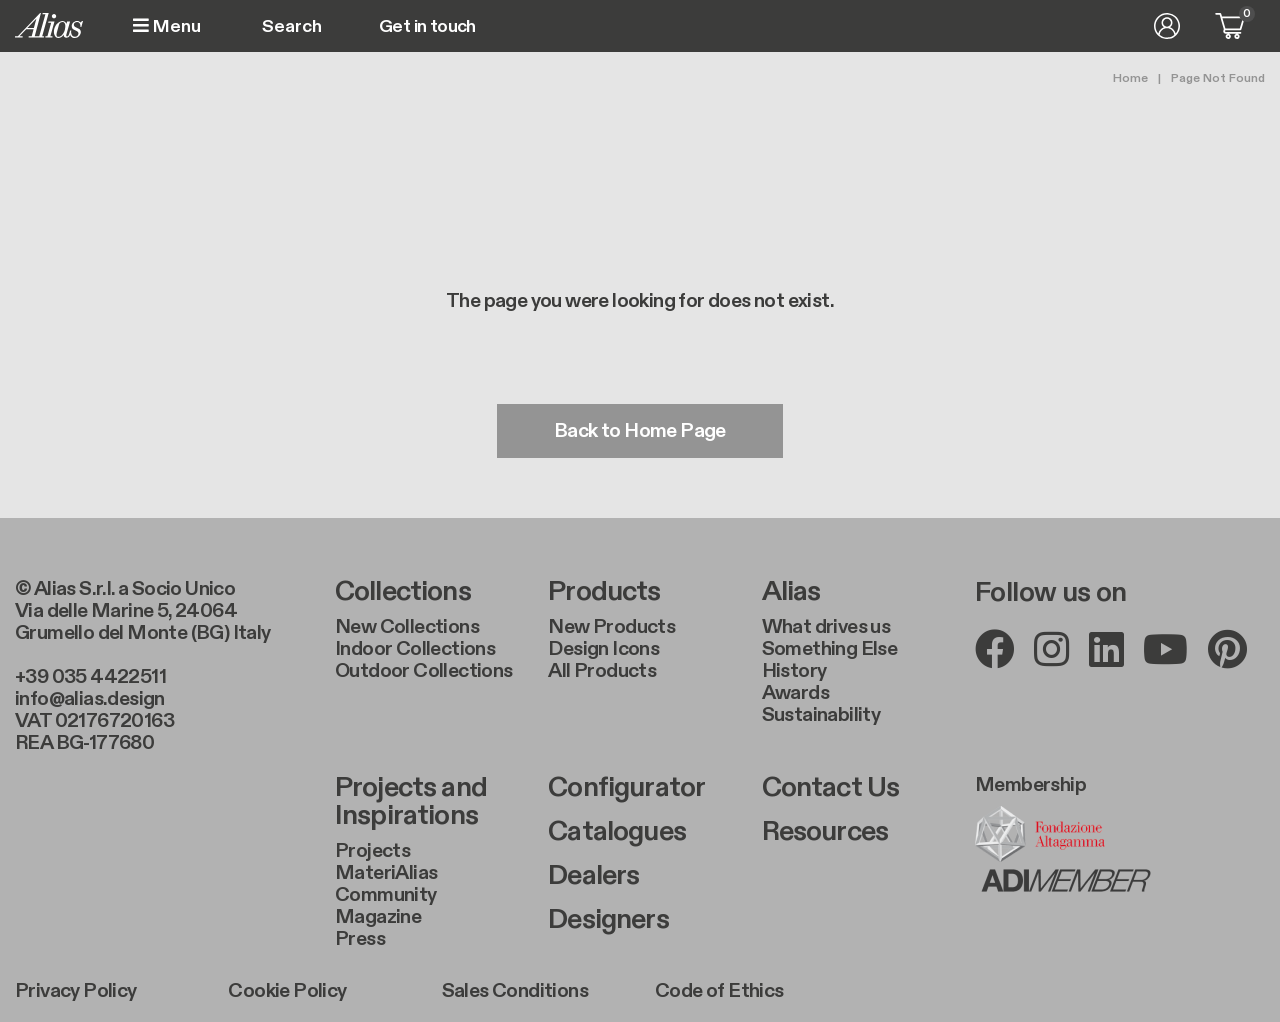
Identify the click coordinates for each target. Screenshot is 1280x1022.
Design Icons (603, 649)
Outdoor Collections (424, 671)
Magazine (378, 917)
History (794, 671)
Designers (608, 920)
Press (360, 939)
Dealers (593, 876)
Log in (1167, 26)
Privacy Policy (76, 991)
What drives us (826, 627)
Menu (167, 26)
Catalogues (617, 832)
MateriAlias (386, 873)
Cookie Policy (287, 991)
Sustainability (821, 715)
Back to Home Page (640, 431)
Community (386, 895)
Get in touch (427, 27)
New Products (611, 627)
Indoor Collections (415, 649)
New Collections (407, 627)
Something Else (830, 649)
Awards (795, 693)
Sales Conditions (515, 991)
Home (1130, 78)
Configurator (626, 788)
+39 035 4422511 (90, 677)
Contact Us (831, 788)
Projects (372, 851)
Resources (825, 832)
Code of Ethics (719, 991)
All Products (602, 671)
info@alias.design (90, 699)
